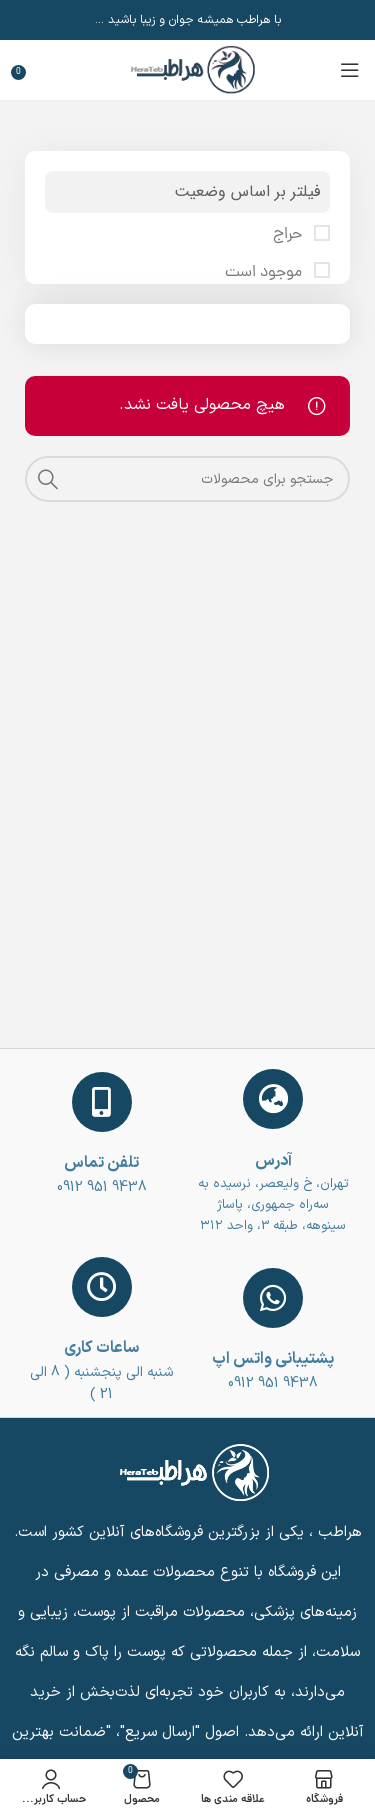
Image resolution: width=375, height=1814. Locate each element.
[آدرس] (273, 1099)
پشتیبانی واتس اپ (273, 1359)
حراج (289, 235)
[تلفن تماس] (102, 1102)
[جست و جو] (187, 479)
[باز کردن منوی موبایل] (350, 70)
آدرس (273, 1161)
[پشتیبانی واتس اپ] (273, 1298)
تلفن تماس (101, 1163)
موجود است (265, 273)
